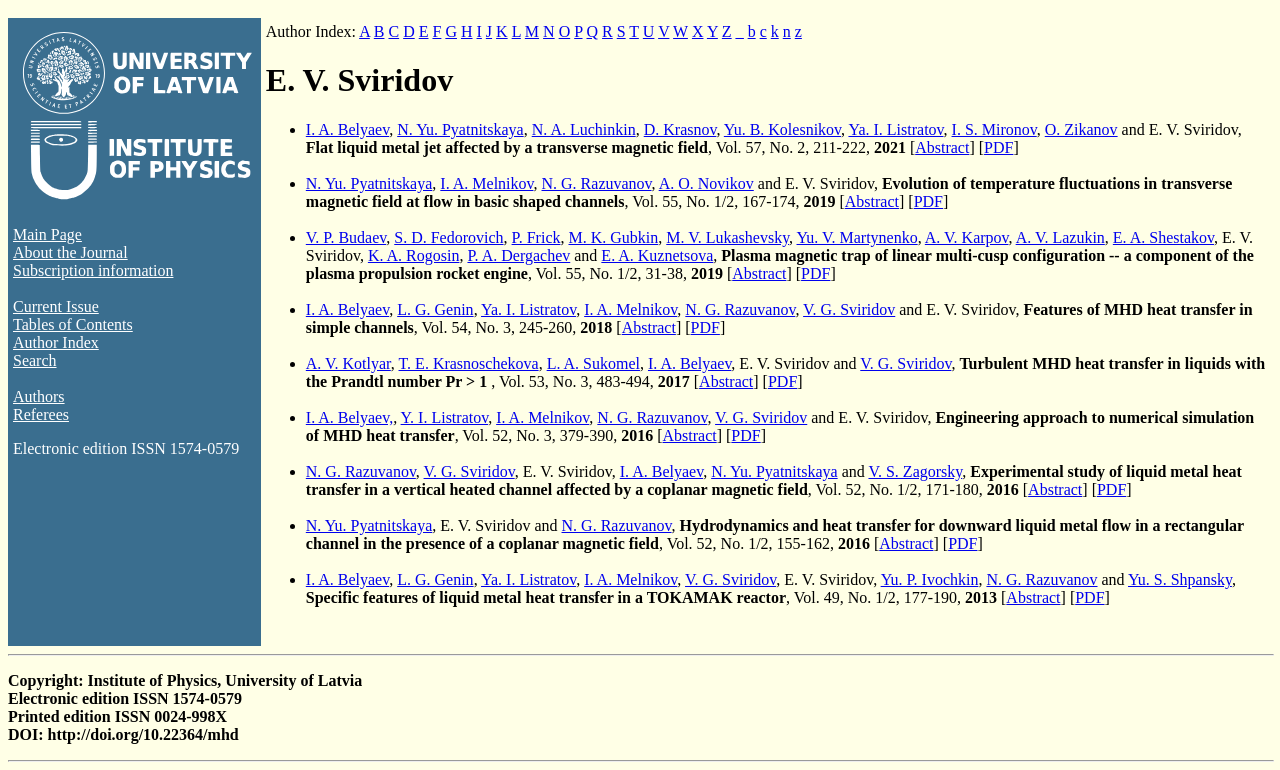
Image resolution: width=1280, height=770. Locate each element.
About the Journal (70, 252)
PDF (998, 147)
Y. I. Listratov (445, 417)
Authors (39, 396)
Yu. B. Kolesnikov (782, 129)
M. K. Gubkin (613, 237)
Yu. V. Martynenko (857, 237)
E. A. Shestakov (1163, 237)
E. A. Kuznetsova (657, 255)
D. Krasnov (680, 129)
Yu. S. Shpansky (1180, 579)
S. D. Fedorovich (448, 237)
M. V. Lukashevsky (727, 237)
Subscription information (93, 270)
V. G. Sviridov (849, 309)
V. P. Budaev (346, 237)
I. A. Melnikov (486, 183)
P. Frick (536, 237)
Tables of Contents (73, 324)
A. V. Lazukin (1060, 237)
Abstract (942, 147)
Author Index (56, 342)
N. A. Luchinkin (584, 129)
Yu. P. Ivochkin (930, 579)
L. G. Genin (435, 309)
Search (35, 360)
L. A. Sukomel (593, 363)
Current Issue (56, 306)
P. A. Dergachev (518, 255)
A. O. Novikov (706, 183)
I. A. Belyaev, (349, 417)
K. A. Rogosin (414, 255)
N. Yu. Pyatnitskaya (460, 129)
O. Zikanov (1081, 129)
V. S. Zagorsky (915, 471)
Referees (41, 414)
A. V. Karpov (967, 237)
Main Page (47, 234)
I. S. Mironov (994, 129)
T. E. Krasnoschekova (469, 363)
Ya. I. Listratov (895, 129)
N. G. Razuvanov (597, 183)
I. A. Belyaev (347, 129)
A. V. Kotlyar (348, 363)
